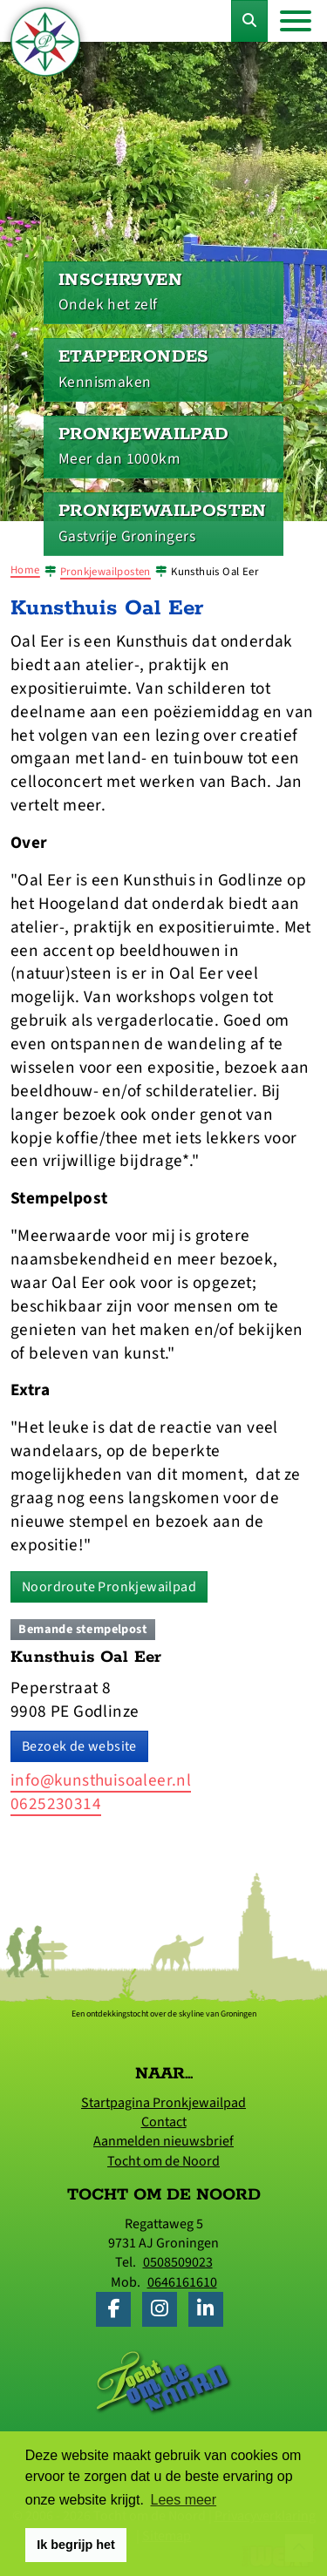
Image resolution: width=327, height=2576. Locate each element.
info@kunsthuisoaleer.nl (100, 1780)
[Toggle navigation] (296, 21)
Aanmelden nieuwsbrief (163, 2141)
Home (25, 570)
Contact (164, 2122)
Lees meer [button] (184, 2499)
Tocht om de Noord (163, 2161)
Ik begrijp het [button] (76, 2545)
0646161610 (182, 2282)
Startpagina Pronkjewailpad (163, 2102)
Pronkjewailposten (105, 572)
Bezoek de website (79, 1746)
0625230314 (55, 1804)
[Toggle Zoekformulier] (249, 21)
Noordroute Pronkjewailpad (109, 1586)
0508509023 (178, 2262)
